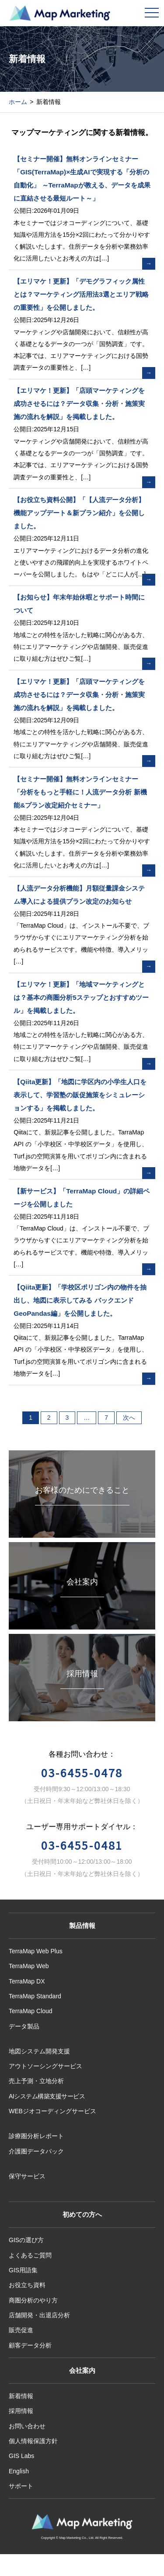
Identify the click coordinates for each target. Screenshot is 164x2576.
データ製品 (24, 2026)
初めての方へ (82, 2214)
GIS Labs (21, 2455)
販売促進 (21, 2329)
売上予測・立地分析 (36, 2080)
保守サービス (27, 2176)
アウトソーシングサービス (45, 2066)
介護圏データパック (36, 2151)
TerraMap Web (29, 1965)
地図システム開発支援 (39, 2051)
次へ (129, 1417)
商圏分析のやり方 (33, 2300)
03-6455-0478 (81, 1772)
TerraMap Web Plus (36, 1951)
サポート (21, 2485)
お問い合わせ (27, 2426)
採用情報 (21, 2410)
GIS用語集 (23, 2270)
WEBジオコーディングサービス (52, 2111)
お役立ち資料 (27, 2284)
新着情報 (21, 2395)
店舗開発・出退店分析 (39, 2315)
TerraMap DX (27, 1981)
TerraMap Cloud (30, 2010)
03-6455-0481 (81, 1845)
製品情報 (82, 1925)
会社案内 (82, 2370)
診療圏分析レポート (36, 2135)
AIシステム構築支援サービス (47, 2096)
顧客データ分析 (30, 2345)
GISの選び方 (26, 2239)
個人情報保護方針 (33, 2440)
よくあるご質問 (30, 2255)
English (19, 2471)
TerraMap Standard (35, 1996)
